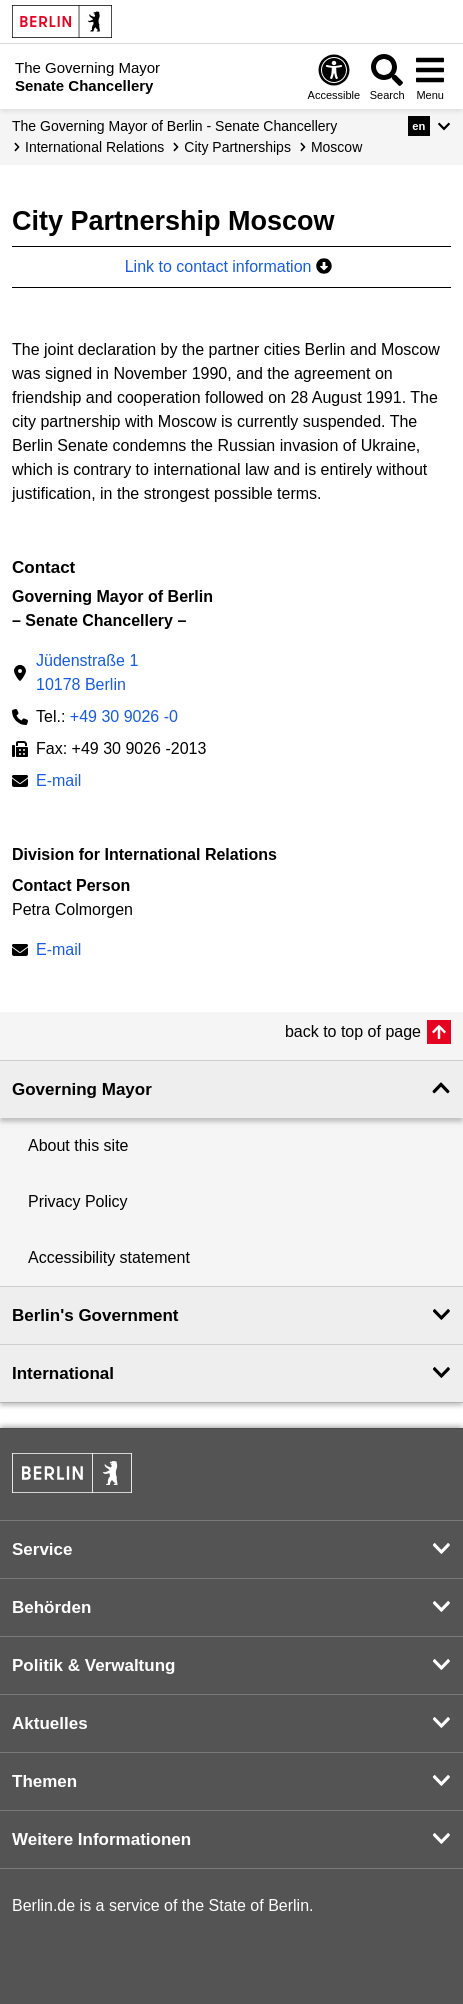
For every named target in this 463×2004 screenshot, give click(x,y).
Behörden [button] (51, 1607)
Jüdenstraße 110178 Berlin (87, 672)
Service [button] (42, 1549)
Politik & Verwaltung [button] (93, 1665)
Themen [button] (44, 1781)
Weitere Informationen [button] (101, 1839)
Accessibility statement (109, 1257)
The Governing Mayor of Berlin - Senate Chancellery (174, 126)
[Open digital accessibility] (334, 76)
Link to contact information (228, 266)
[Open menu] (430, 76)
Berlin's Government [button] (95, 1315)
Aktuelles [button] (50, 1723)
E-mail (58, 782)
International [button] (63, 1373)
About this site (78, 1145)
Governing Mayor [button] (82, 1089)
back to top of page (353, 1031)
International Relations (94, 147)
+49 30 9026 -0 (124, 716)
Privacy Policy (78, 1201)
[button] (429, 126)
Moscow (336, 147)
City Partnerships (237, 147)
